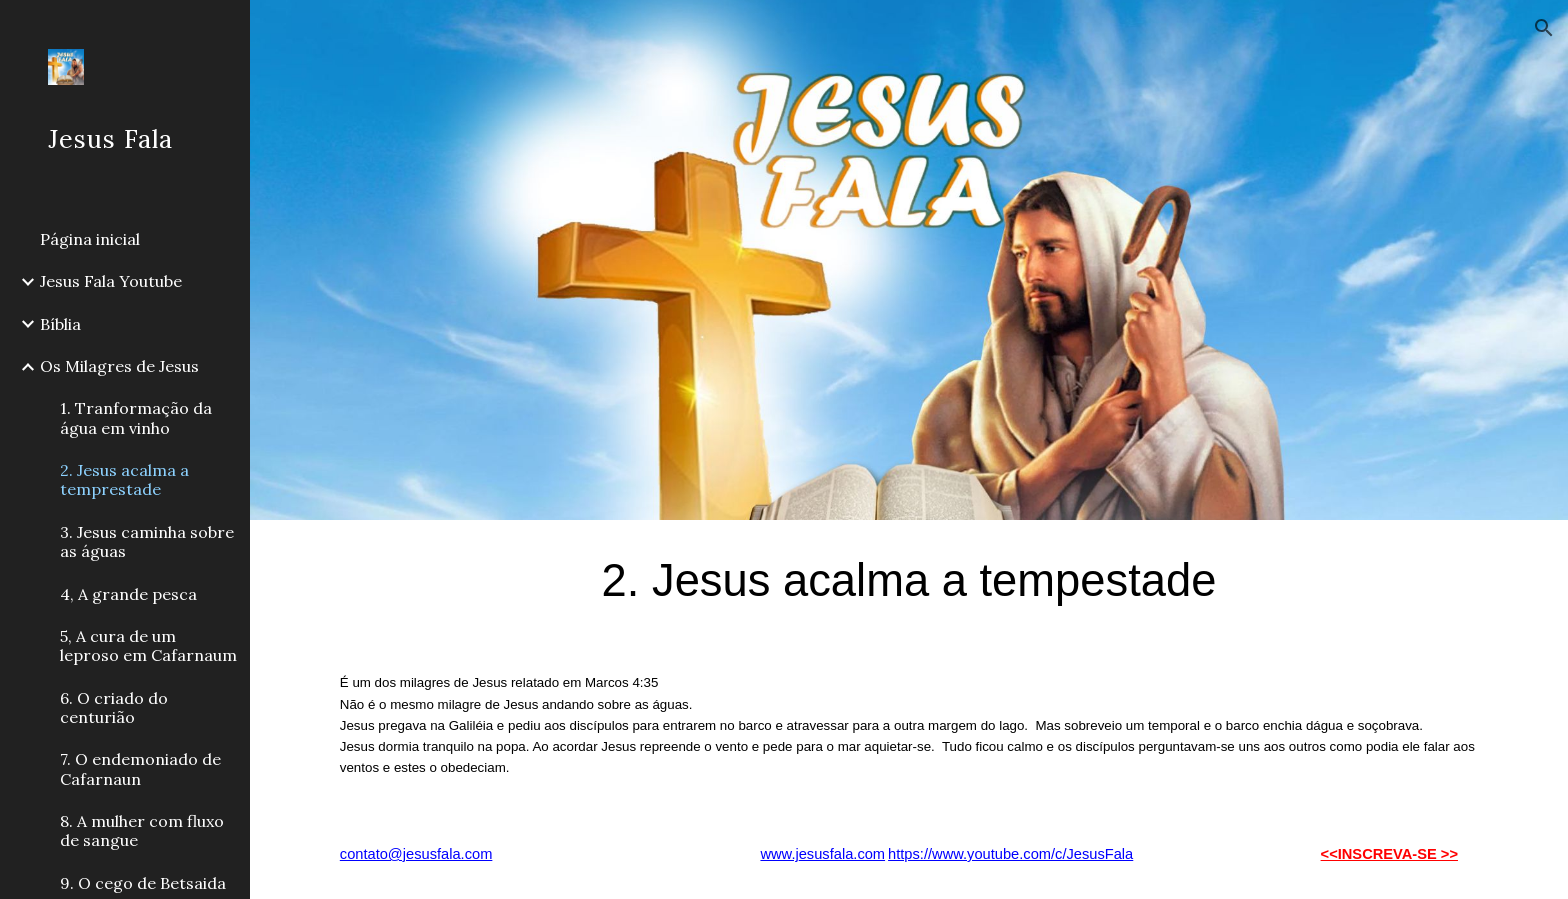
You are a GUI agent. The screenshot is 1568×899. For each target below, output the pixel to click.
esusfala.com (842, 854)
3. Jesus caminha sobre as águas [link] (147, 541)
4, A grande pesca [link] (128, 594)
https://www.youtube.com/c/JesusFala (1010, 854)
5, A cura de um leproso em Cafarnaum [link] (148, 645)
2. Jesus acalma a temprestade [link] (124, 479)
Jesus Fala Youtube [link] (111, 281)
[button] (1544, 28)
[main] (909, 580)
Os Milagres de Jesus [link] (119, 366)
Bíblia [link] (60, 324)
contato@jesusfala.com (416, 854)
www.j (779, 854)
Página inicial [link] (90, 239)
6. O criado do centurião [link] (114, 707)
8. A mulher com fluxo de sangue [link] (142, 830)
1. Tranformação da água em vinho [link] (136, 417)
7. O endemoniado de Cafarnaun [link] (140, 768)
